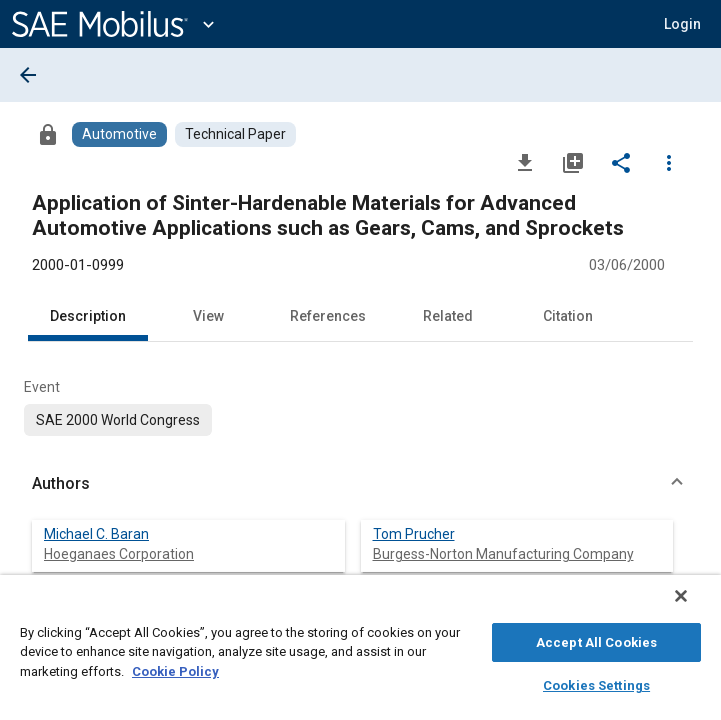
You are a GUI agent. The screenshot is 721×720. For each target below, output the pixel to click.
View (208, 316)
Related (448, 316)
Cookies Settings (596, 682)
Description (88, 316)
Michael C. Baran (96, 534)
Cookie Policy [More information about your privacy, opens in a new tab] (175, 668)
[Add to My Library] (573, 162)
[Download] (525, 162)
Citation (568, 316)
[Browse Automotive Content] (119, 134)
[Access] (48, 134)
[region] (360, 652)
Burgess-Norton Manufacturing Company (503, 554)
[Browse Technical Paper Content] (235, 134)
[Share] (621, 162)
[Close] (695, 606)
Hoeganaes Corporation (119, 554)
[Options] (669, 162)
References (328, 316)
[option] (118, 420)
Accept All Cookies (596, 639)
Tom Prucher (414, 534)
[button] (682, 24)
